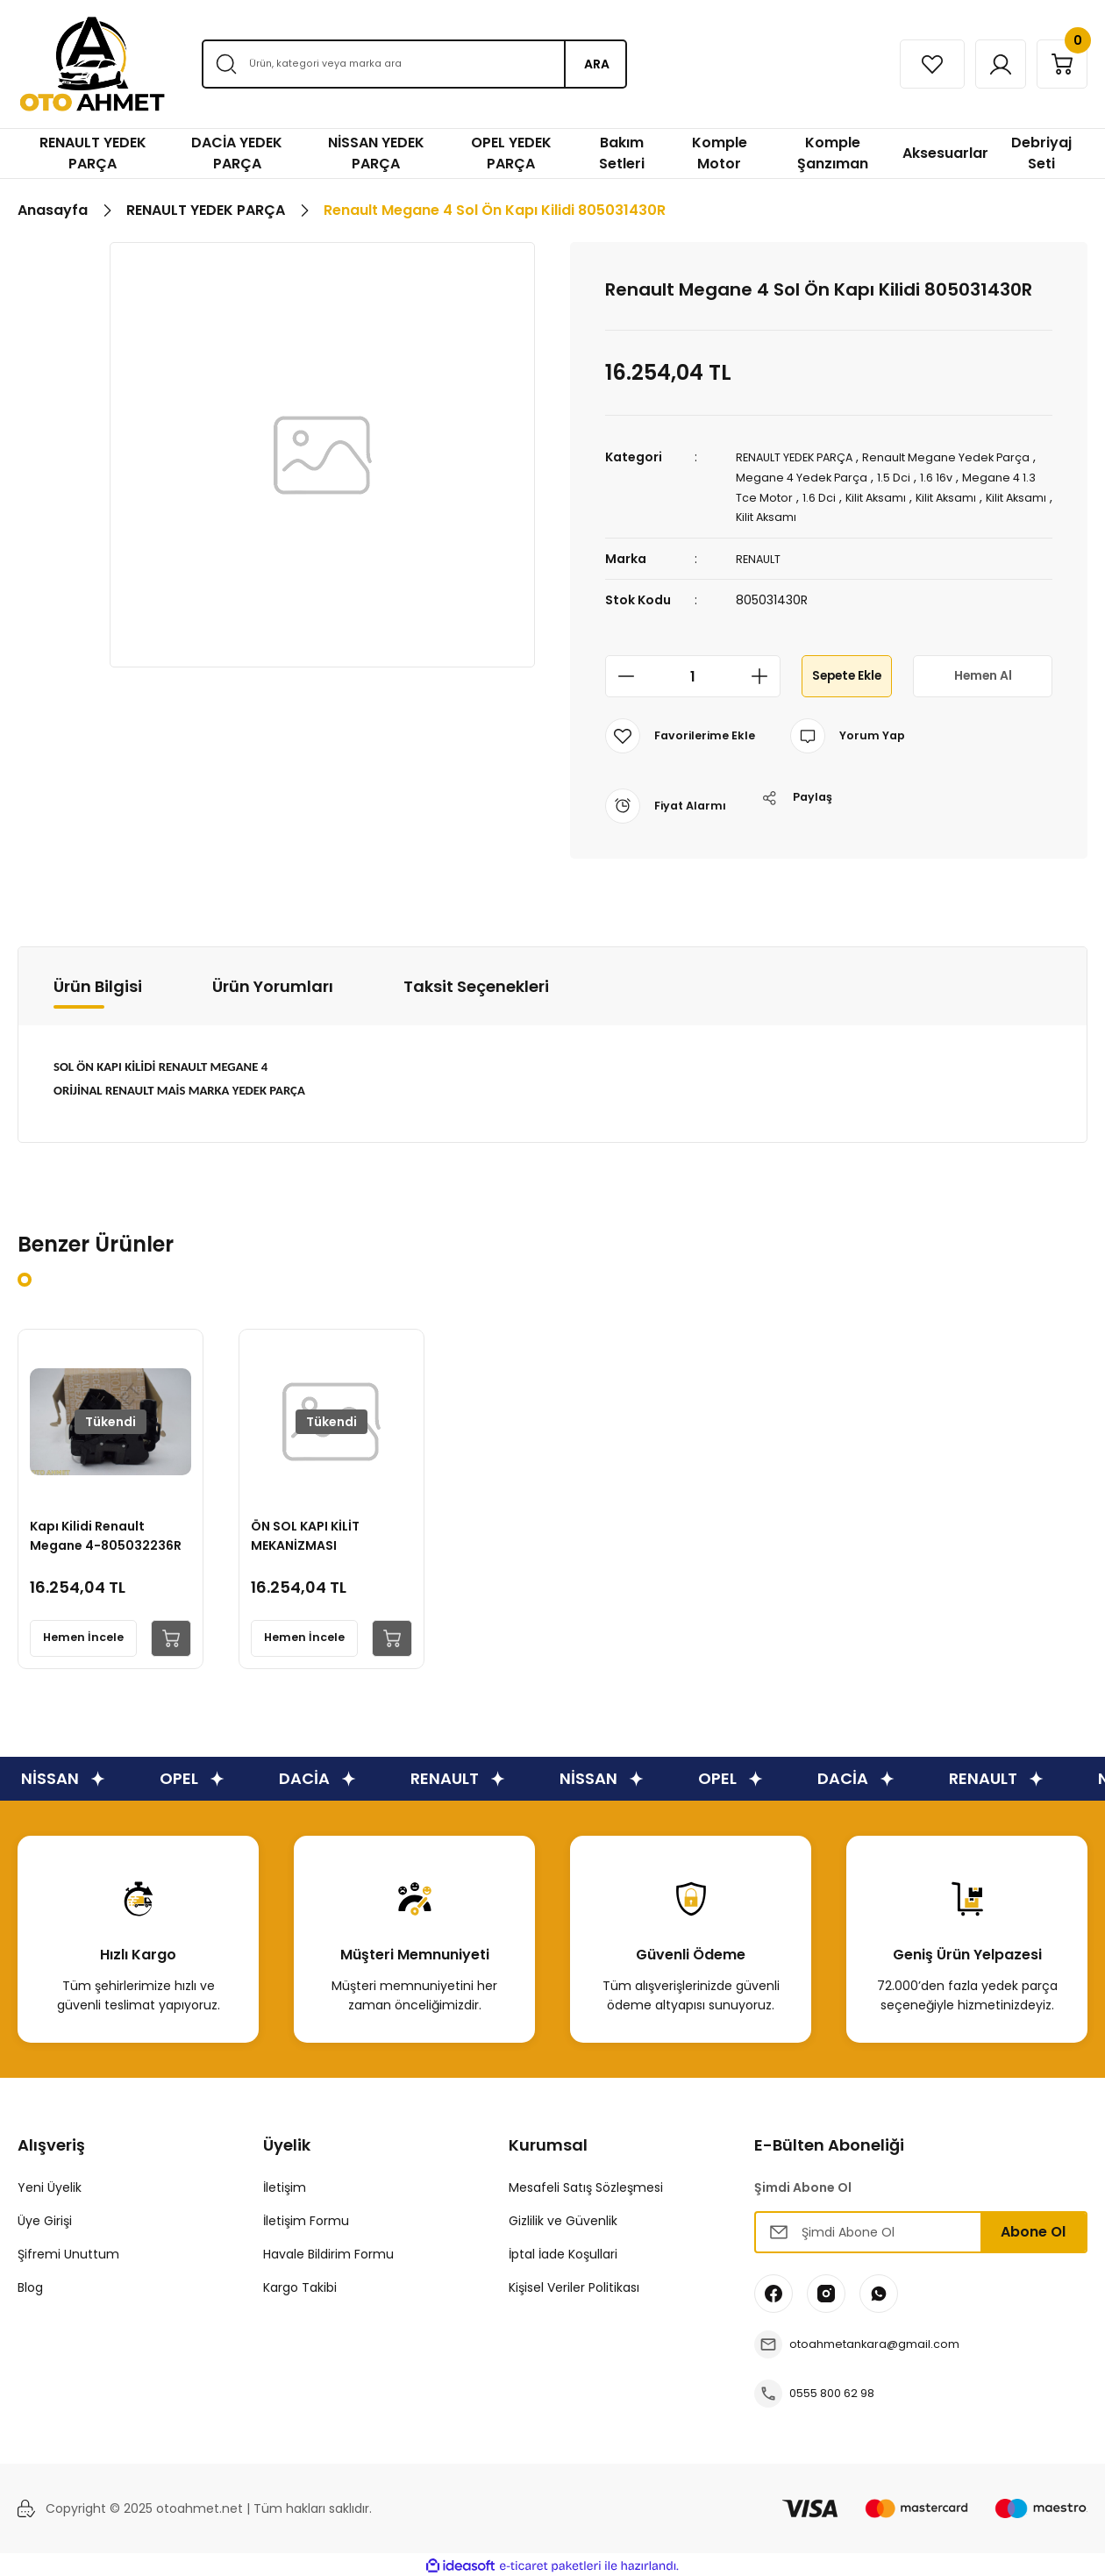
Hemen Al (983, 673)
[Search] (414, 64)
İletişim (284, 2185)
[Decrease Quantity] (621, 674)
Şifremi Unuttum (68, 2251)
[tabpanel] (110, 1496)
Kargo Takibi (300, 2285)
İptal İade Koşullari (563, 2251)
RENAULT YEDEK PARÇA (802, 457)
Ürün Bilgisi (97, 984)
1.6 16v (996, 476)
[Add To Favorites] (683, 733)
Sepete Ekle (847, 673)
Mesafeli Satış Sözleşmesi (586, 2185)
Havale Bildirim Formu (328, 2251)
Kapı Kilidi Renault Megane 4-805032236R (93, 1527)
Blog (30, 2285)
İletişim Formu (306, 2218)
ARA (597, 64)
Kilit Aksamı (971, 495)
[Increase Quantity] (765, 674)
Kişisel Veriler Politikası (574, 2285)
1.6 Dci (909, 495)
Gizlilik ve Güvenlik (563, 2218)
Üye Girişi (45, 2218)
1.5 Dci (950, 476)
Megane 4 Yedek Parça (852, 476)
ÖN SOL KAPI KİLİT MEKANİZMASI (311, 1527)
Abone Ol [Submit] (1033, 2229)
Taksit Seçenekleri (476, 984)
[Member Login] (979, 64)
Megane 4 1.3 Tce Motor (808, 495)
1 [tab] (25, 1277)
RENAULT (761, 556)
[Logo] (92, 64)
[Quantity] (693, 674)
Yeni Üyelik (50, 2185)
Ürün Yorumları (272, 984)
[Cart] (1055, 64)
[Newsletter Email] (920, 2230)
